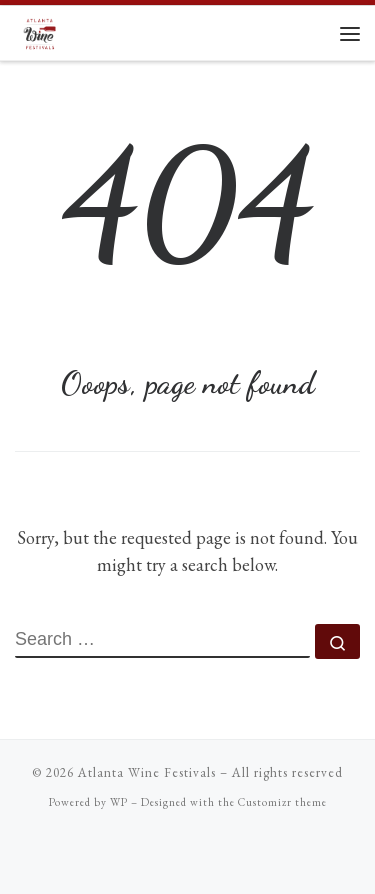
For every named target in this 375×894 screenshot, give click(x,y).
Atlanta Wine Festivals (147, 772)
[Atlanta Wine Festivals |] (40, 30)
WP (119, 802)
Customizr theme (282, 802)
